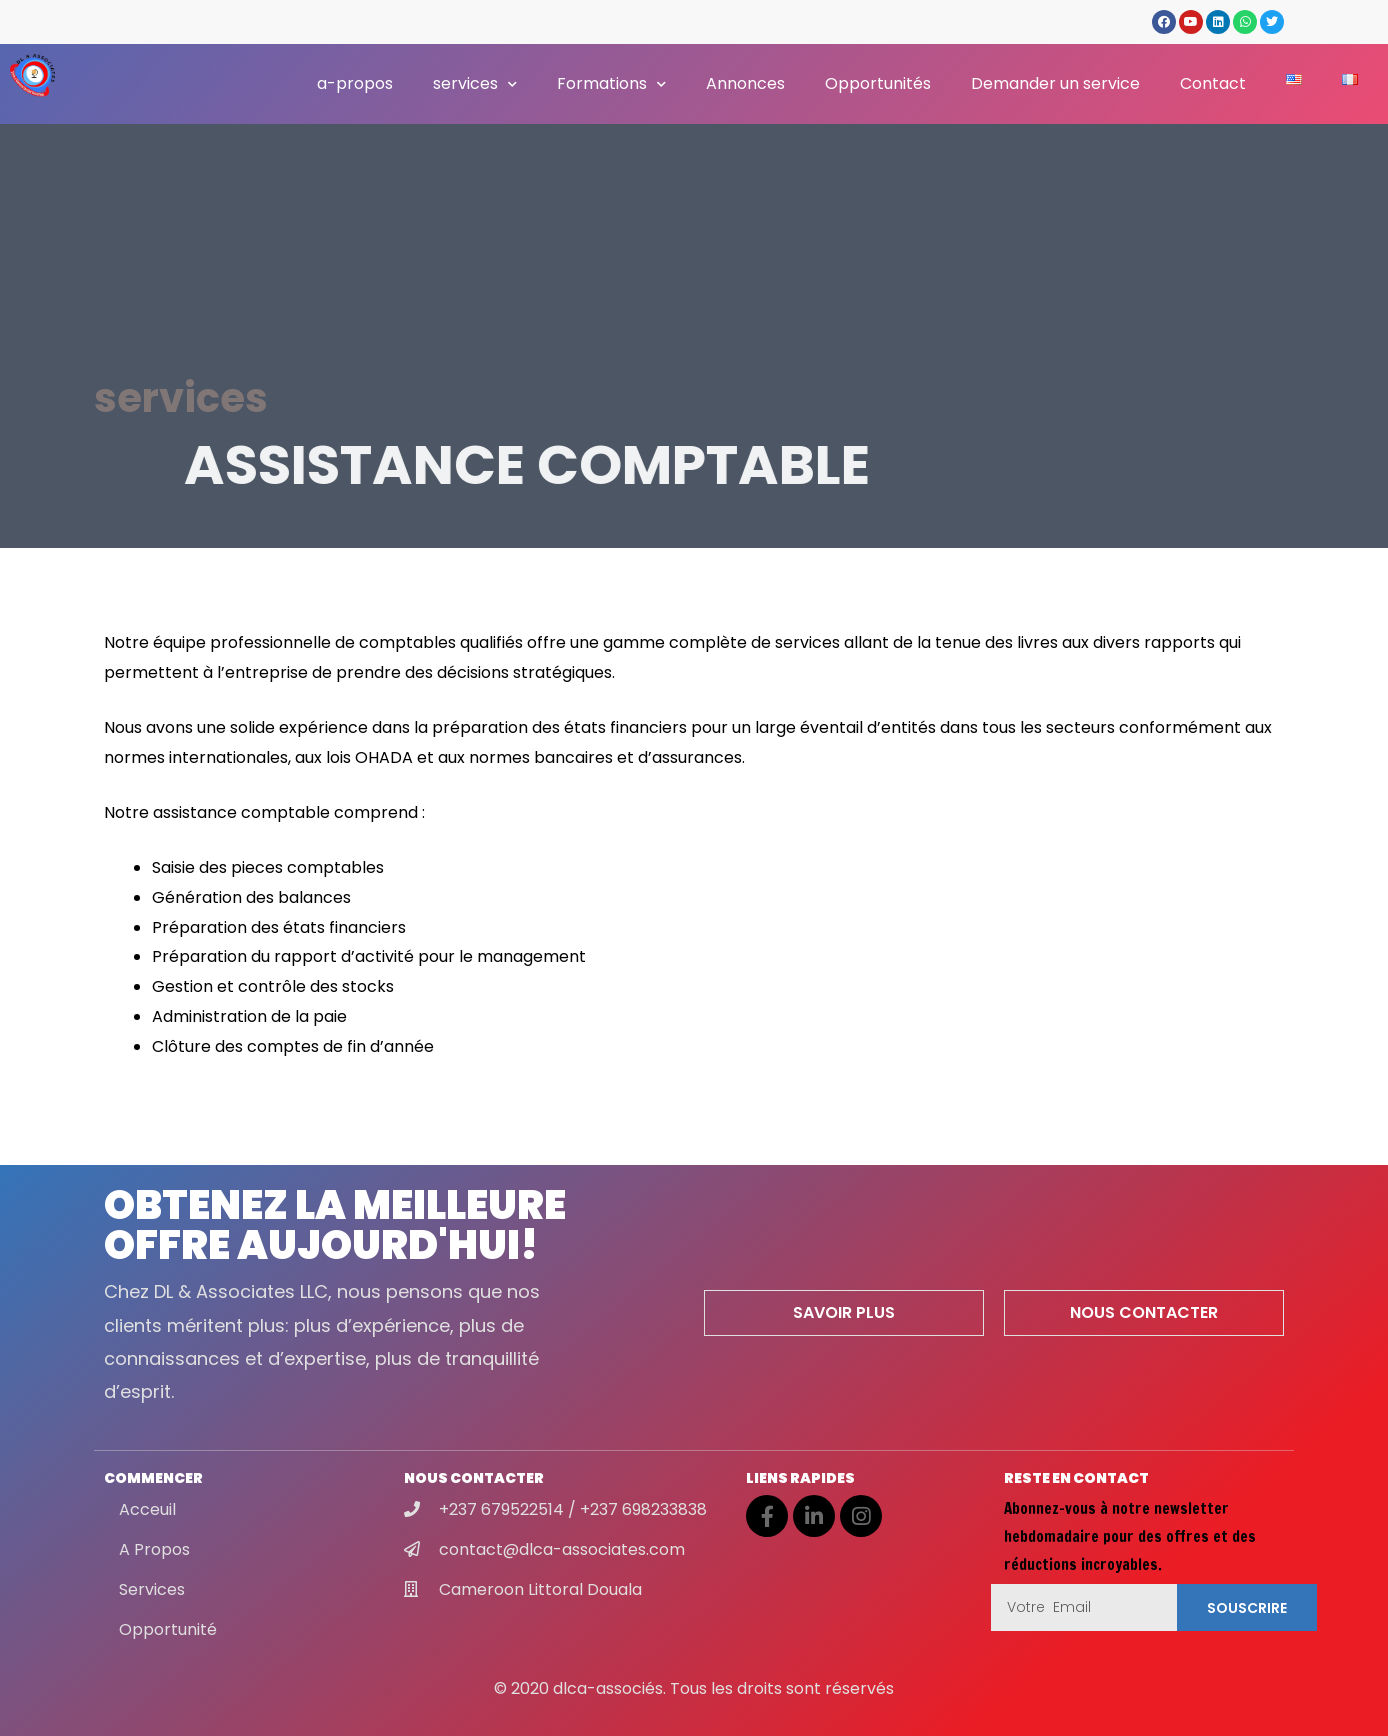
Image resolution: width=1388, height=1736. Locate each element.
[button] (844, 1313)
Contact (1213, 83)
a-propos (355, 83)
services (475, 84)
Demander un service (1055, 83)
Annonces (745, 83)
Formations (611, 84)
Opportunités (878, 83)
